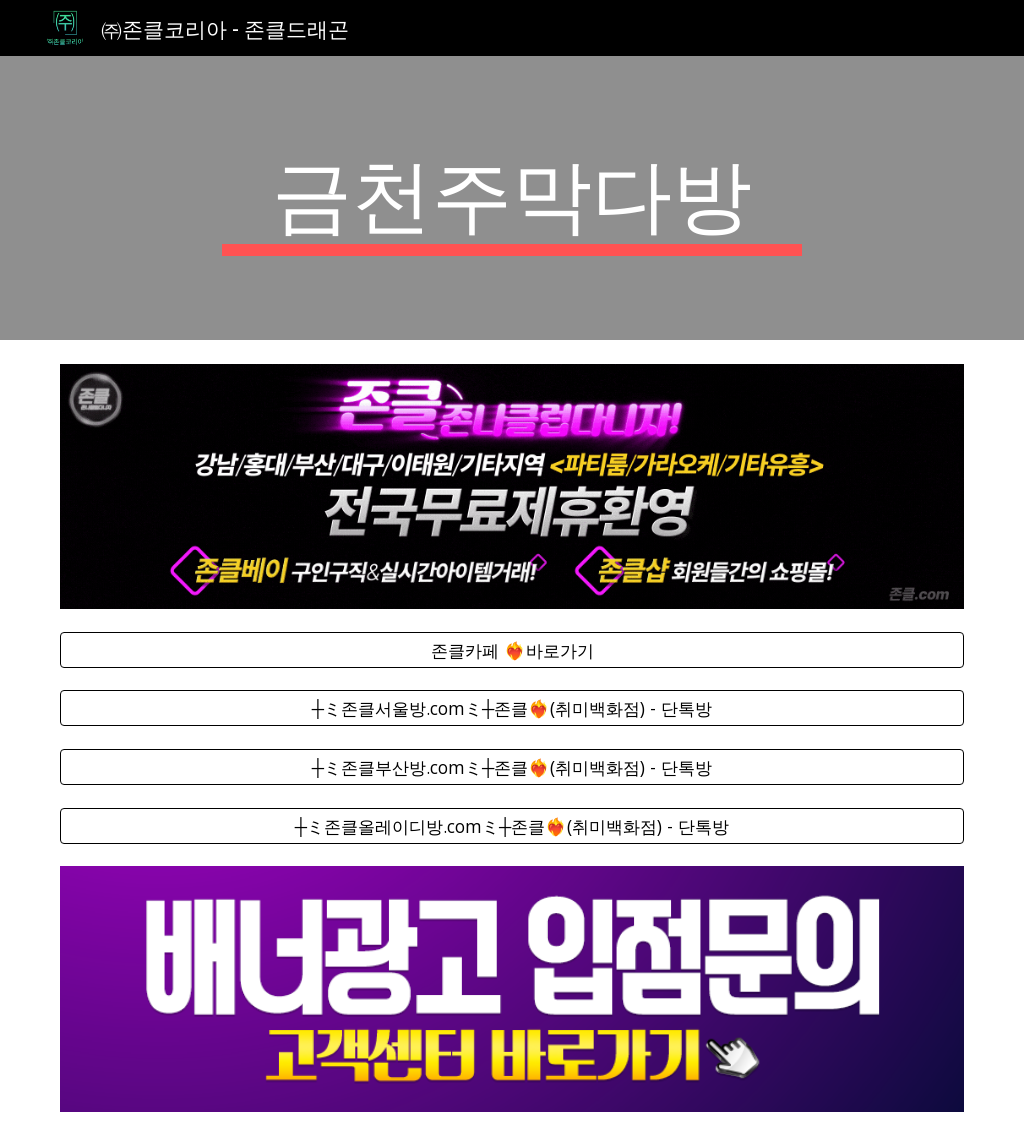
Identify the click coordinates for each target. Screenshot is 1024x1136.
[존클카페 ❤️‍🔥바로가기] (512, 650)
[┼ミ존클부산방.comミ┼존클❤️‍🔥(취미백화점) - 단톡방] (512, 767)
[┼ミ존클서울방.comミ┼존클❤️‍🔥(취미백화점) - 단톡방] (512, 708)
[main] (511, 198)
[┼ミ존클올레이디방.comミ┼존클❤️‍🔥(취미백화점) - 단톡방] (512, 825)
